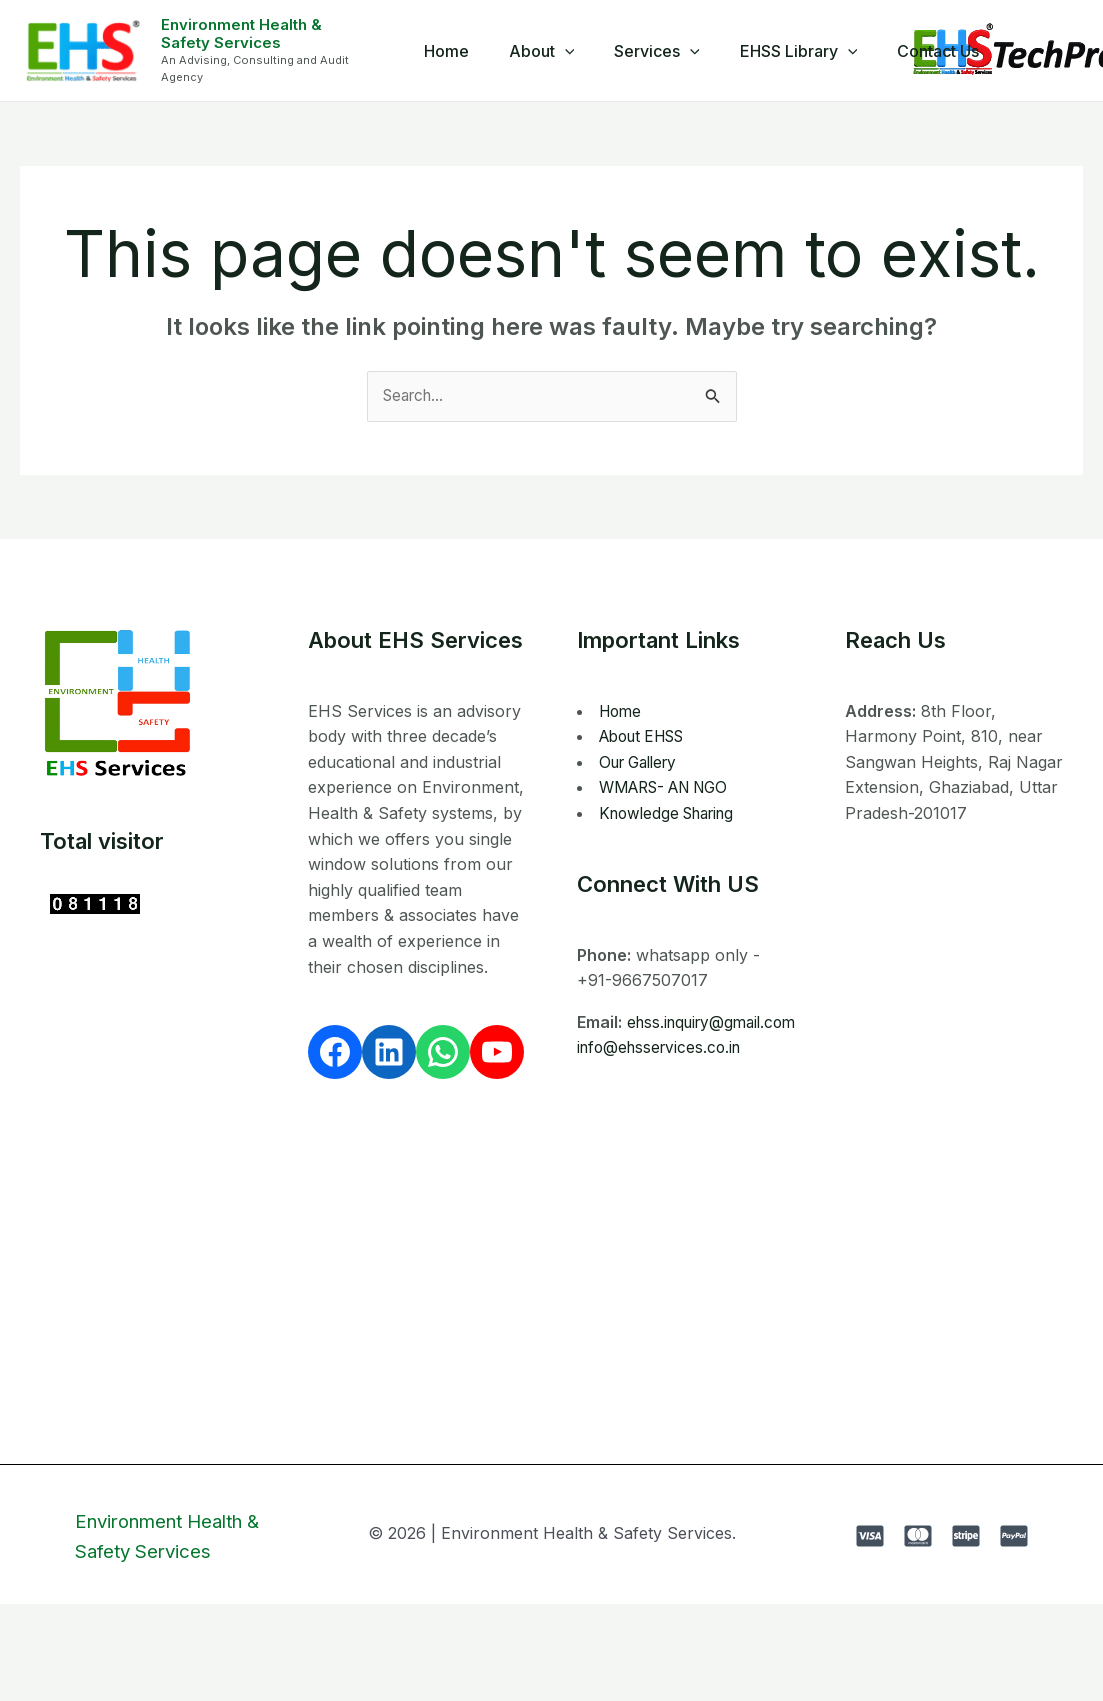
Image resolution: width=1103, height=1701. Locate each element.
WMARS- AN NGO (671, 788)
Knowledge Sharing (673, 814)
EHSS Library (791, 51)
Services (657, 51)
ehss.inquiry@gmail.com (667, 1048)
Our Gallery (643, 763)
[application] (573, 51)
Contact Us (922, 51)
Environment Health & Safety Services (268, 33)
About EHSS (647, 737)
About (550, 51)
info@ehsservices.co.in (663, 1074)
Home (462, 51)
